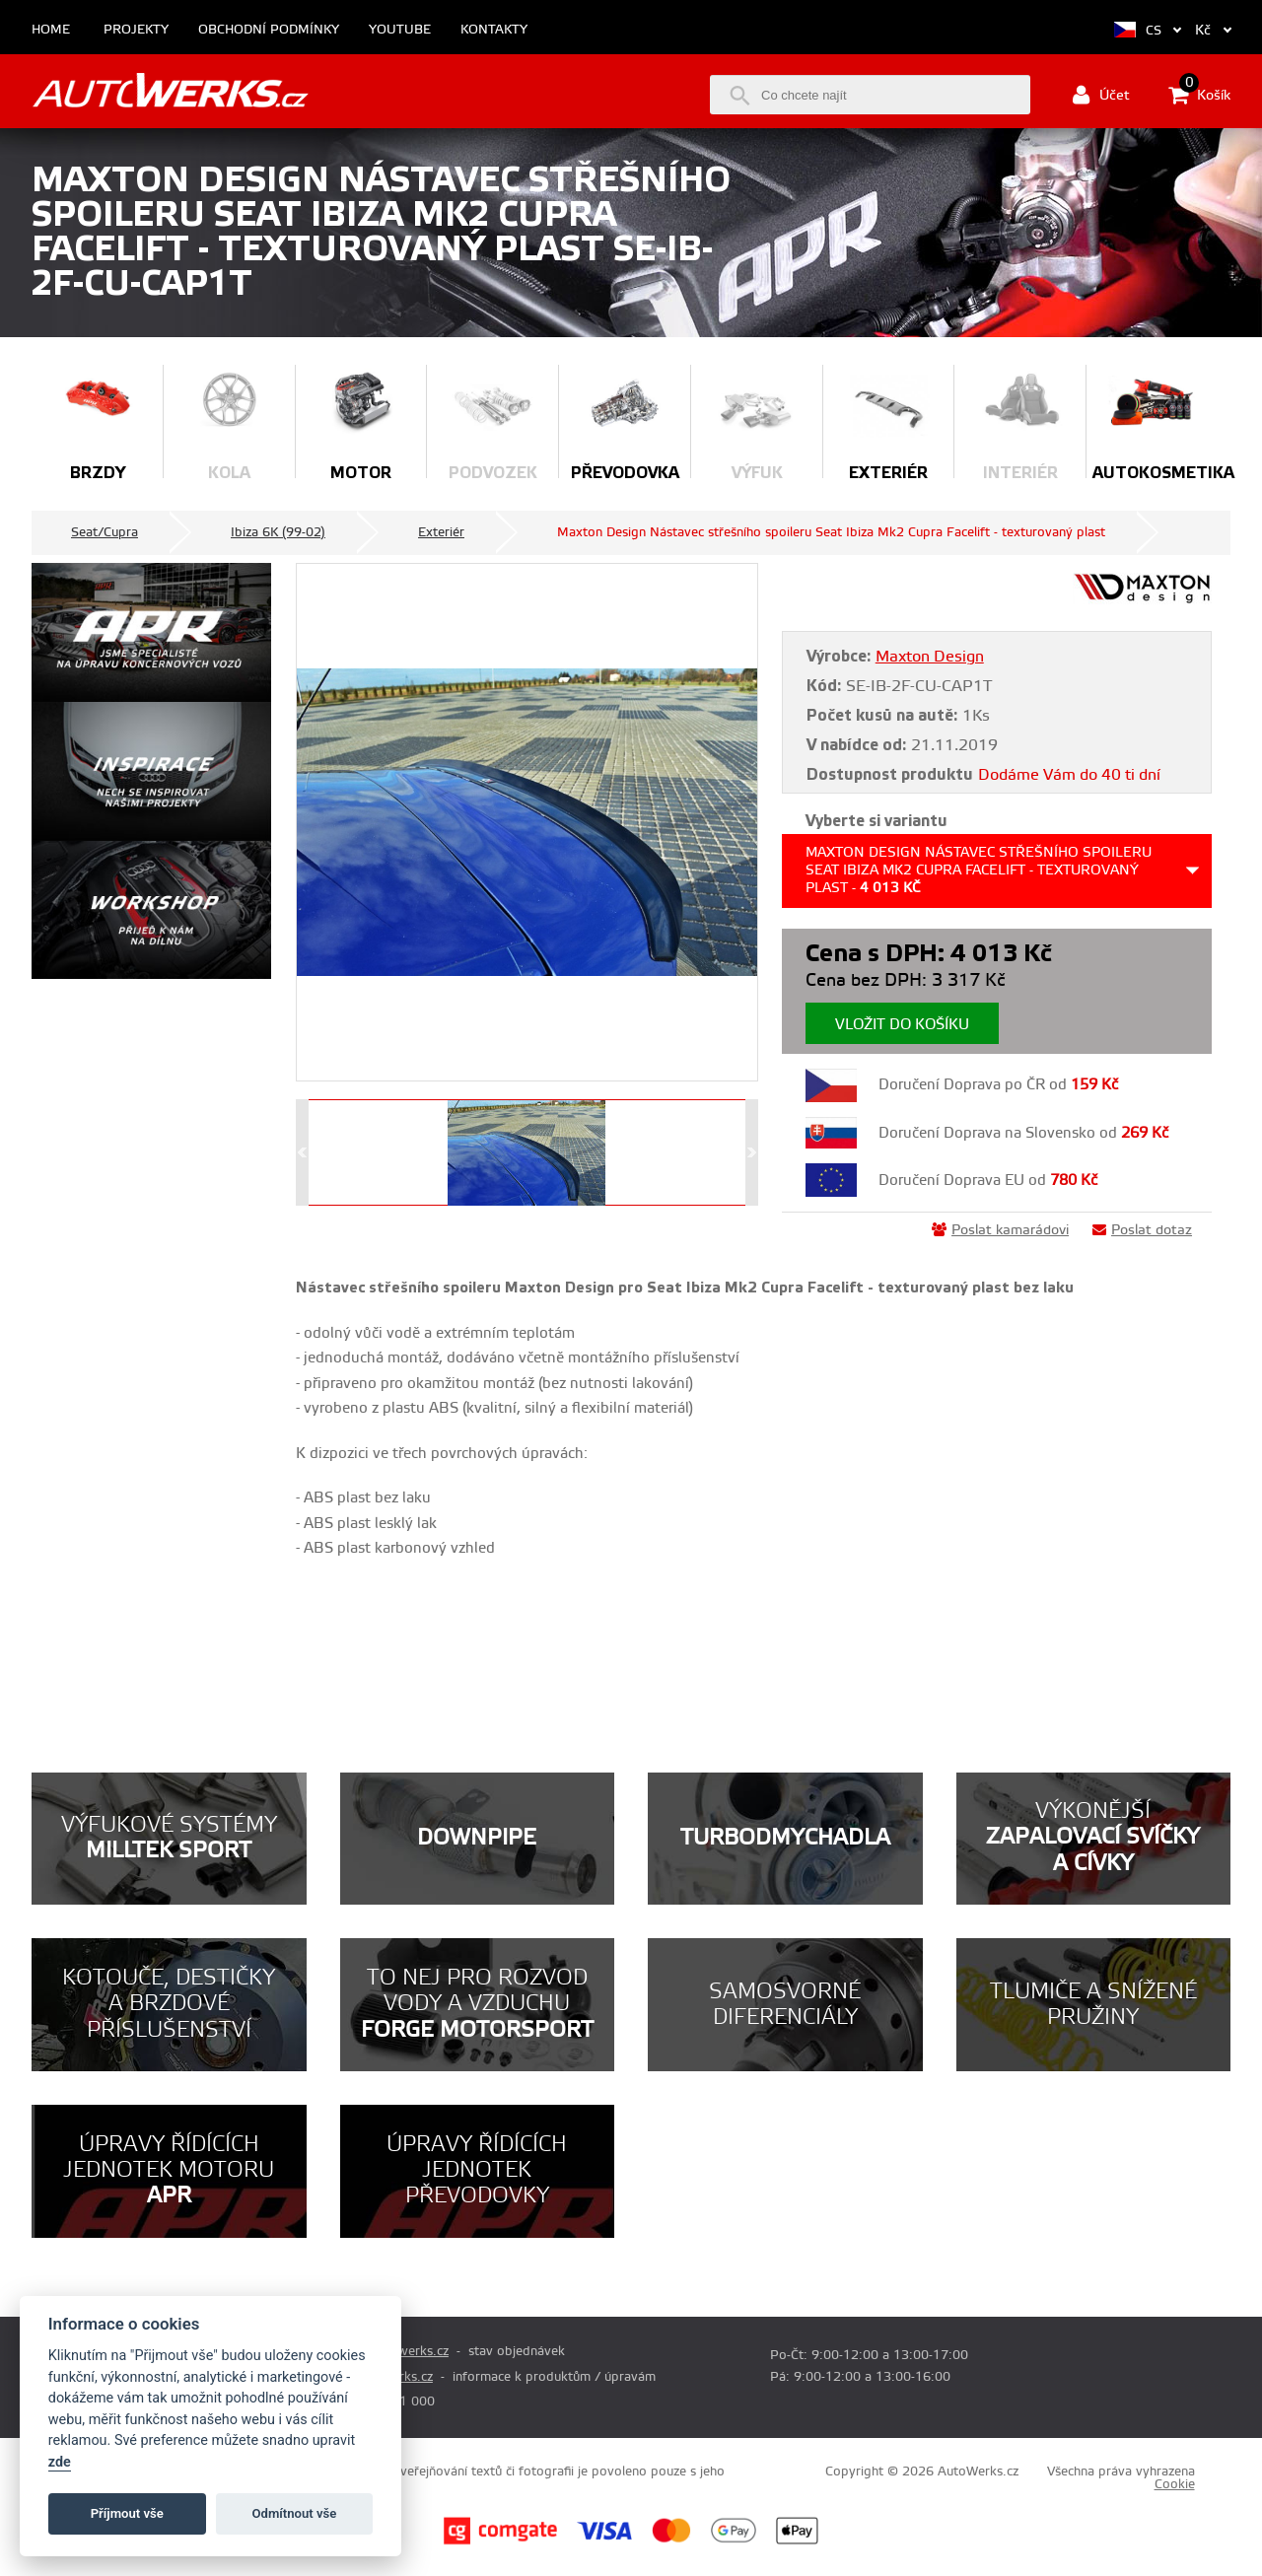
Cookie (1175, 2484)
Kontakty (493, 30)
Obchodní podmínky (268, 30)
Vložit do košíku (902, 1024)
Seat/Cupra (104, 532)
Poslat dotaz (1142, 1230)
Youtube (400, 30)
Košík (1199, 94)
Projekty (136, 30)
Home (51, 30)
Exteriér (441, 532)
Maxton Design (930, 656)
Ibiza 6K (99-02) (278, 532)
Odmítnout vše (294, 2513)
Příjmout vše (127, 2513)
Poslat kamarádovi (1000, 1230)
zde (59, 2462)
